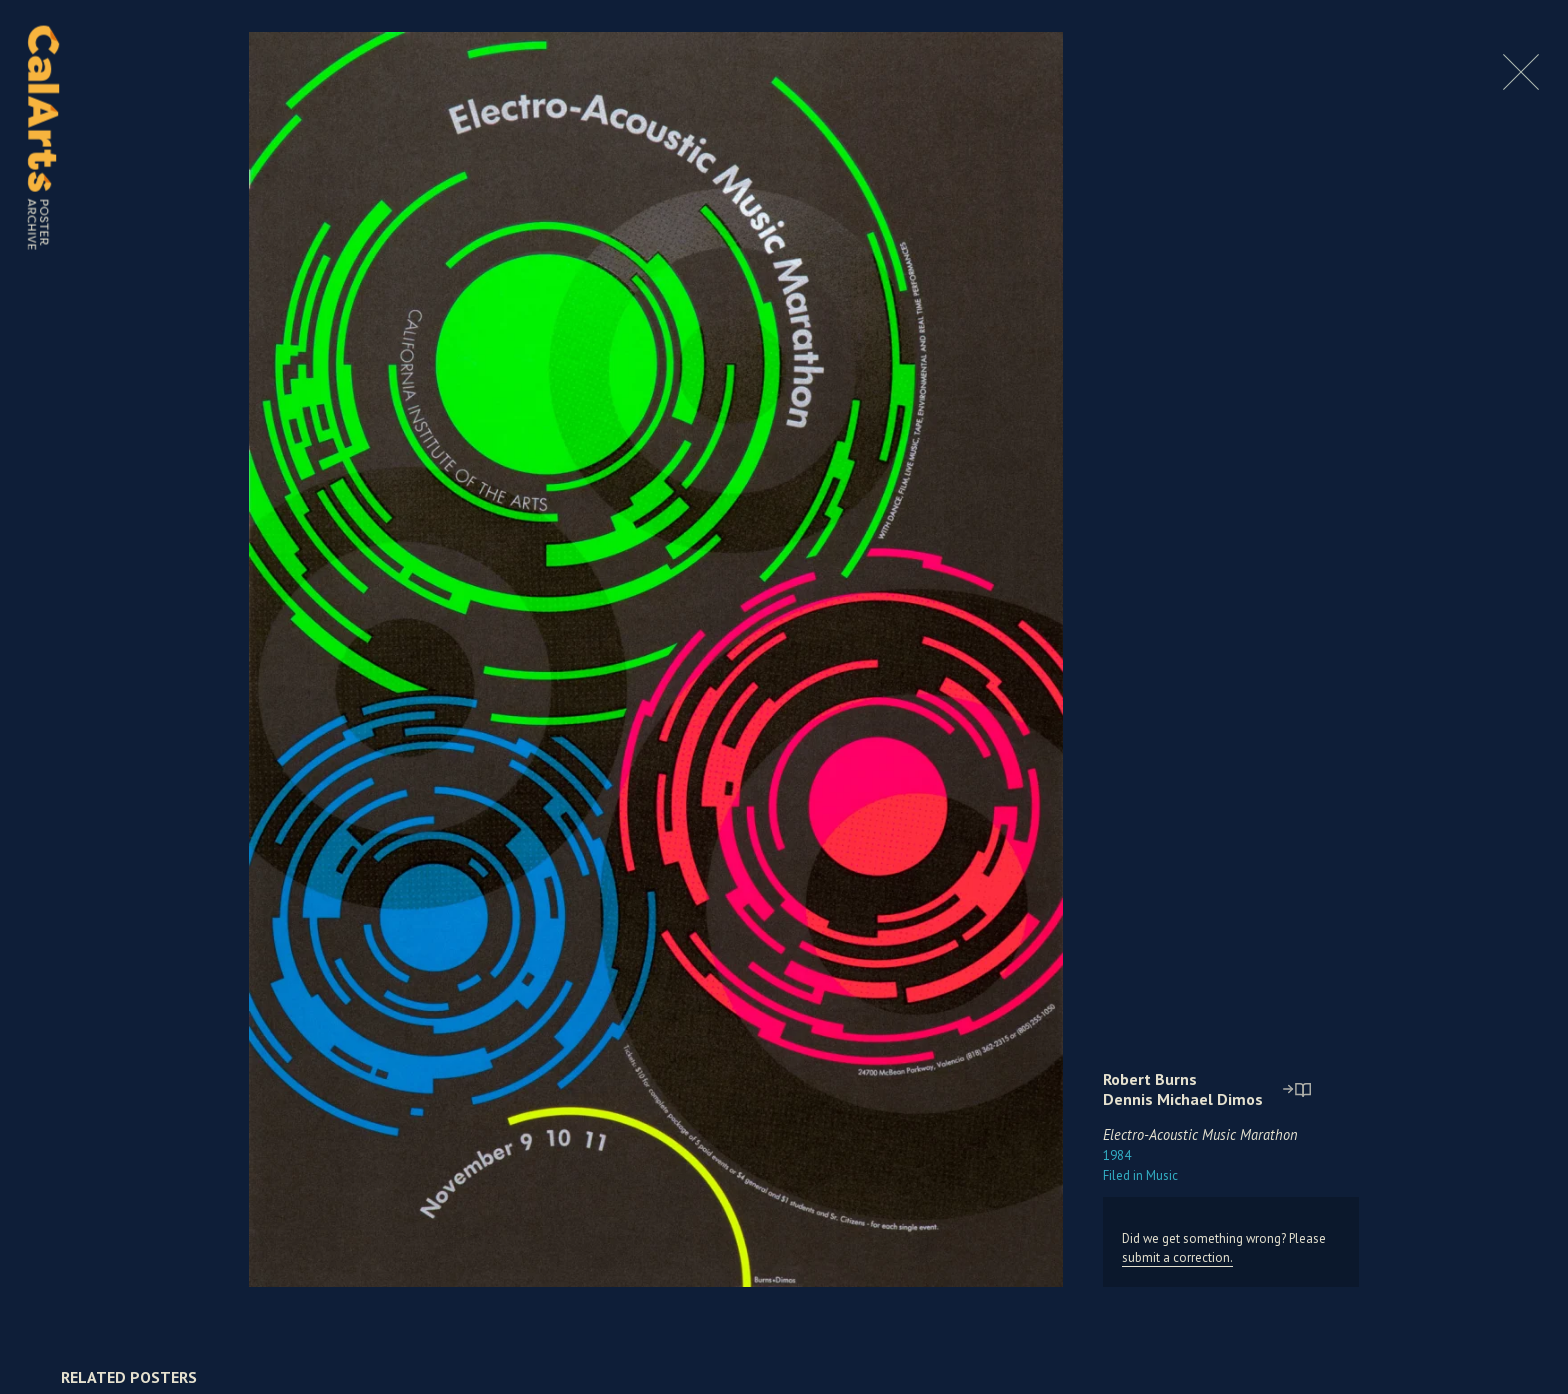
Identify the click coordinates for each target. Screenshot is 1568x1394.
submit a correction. (1177, 1257)
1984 (1117, 1155)
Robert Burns (1150, 1079)
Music (1140, 1175)
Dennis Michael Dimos (1183, 1099)
